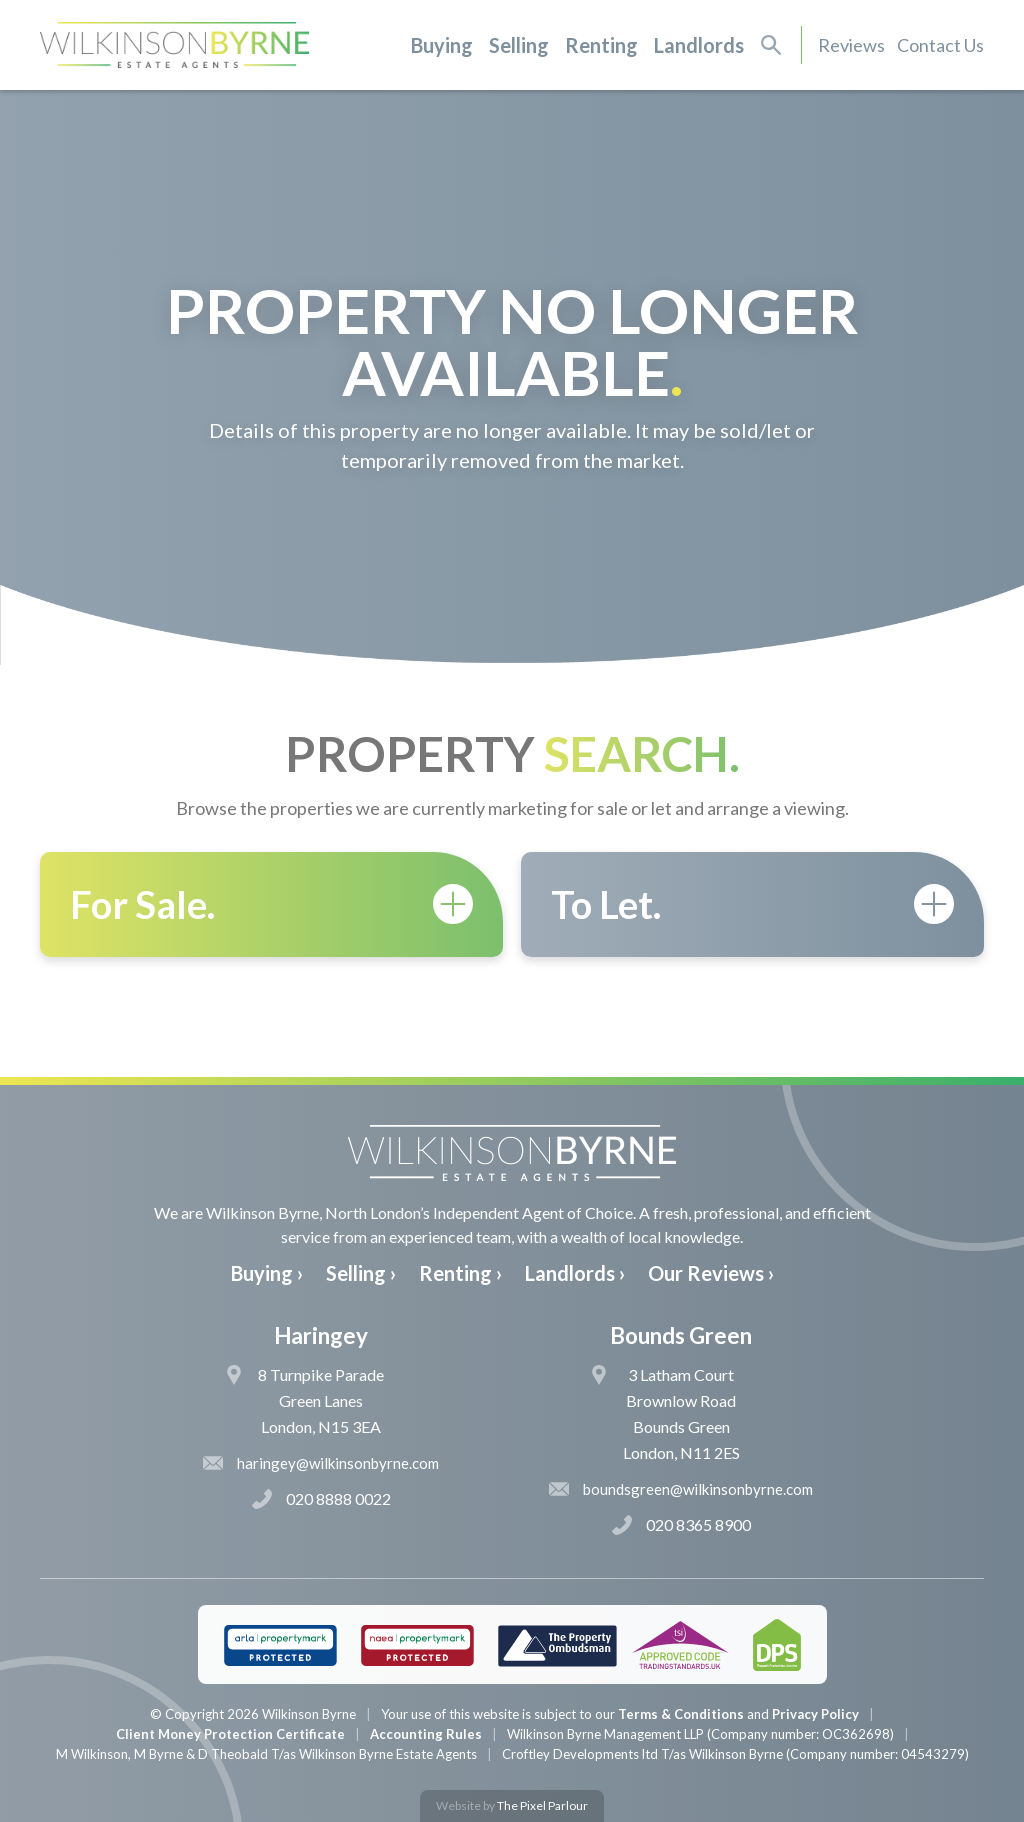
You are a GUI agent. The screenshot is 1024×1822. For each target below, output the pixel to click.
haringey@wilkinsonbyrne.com (321, 1463)
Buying (442, 45)
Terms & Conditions (681, 1714)
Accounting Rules (426, 1734)
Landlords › (575, 1273)
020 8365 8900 (681, 1525)
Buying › (267, 1273)
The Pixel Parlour (542, 1805)
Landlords (699, 45)
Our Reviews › (711, 1273)
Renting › (460, 1273)
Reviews (851, 45)
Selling (519, 45)
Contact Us (940, 45)
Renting (601, 45)
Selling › (361, 1273)
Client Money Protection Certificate (230, 1734)
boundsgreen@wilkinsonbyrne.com (681, 1489)
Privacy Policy (815, 1714)
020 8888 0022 (321, 1499)
